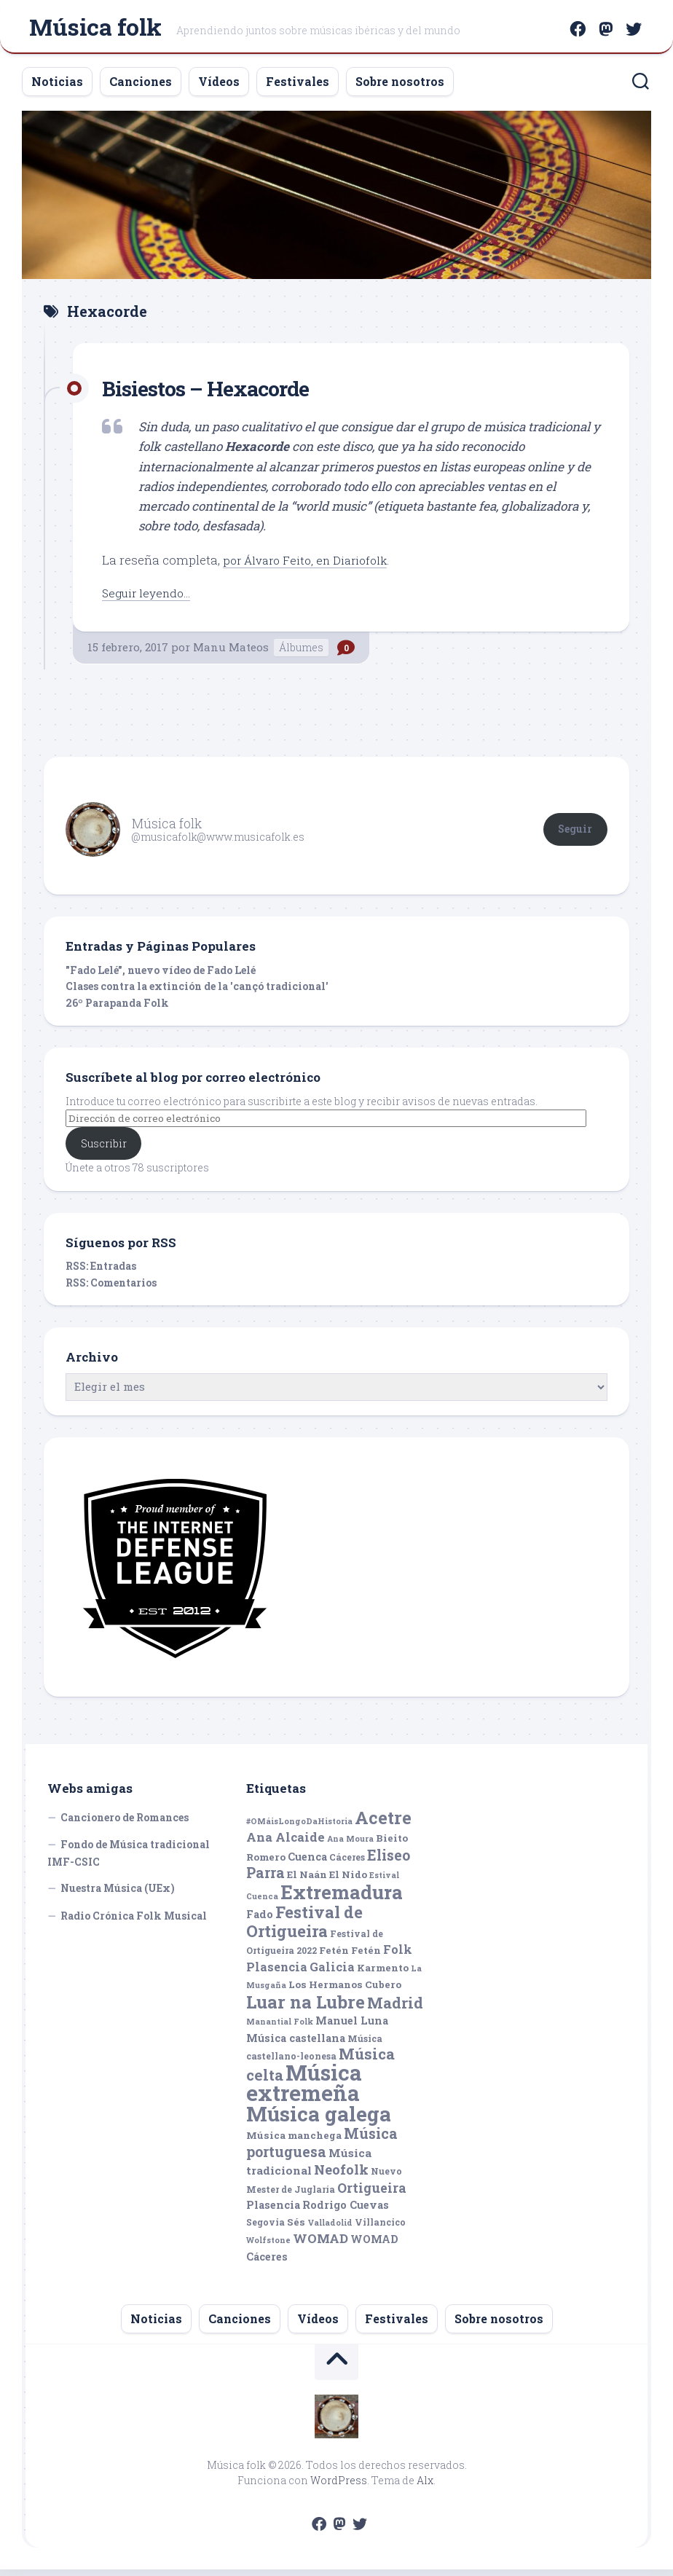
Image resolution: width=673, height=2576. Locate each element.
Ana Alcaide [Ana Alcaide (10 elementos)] (285, 1843)
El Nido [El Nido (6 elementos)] (348, 1881)
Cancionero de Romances (124, 1824)
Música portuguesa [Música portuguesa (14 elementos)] (322, 2149)
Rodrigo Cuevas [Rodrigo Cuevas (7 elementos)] (345, 2211)
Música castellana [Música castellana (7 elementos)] (295, 2044)
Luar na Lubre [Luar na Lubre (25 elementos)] (305, 2008)
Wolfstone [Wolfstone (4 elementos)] (268, 2247)
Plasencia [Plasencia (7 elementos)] (273, 2211)
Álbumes (301, 653)
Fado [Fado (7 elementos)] (259, 1921)
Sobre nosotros (399, 87)
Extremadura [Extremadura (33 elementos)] (341, 1898)
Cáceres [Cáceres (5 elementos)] (347, 1863)
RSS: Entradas (101, 1272)
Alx (425, 2487)
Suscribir (104, 1149)
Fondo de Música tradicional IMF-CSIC (128, 1859)
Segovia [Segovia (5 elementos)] (265, 2228)
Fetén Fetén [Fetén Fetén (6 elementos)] (350, 1956)
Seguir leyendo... (150, 598)
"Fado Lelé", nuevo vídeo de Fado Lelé (161, 976)
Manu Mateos (231, 652)
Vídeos (219, 87)
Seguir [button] (575, 835)
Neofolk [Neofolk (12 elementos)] (341, 2176)
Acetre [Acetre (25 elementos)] (383, 1824)
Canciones (140, 87)
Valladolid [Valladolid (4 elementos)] (330, 2229)
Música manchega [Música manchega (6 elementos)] (294, 2141)
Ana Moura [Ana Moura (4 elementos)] (350, 1845)
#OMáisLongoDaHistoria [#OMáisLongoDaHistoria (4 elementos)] (299, 1828)
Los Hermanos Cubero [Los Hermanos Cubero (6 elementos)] (344, 1991)
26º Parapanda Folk (117, 1009)
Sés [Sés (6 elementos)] (296, 2228)
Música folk (95, 29)
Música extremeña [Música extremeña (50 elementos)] (304, 2089)
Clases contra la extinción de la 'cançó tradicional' (197, 993)
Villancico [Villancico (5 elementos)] (380, 2228)
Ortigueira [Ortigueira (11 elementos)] (371, 2194)
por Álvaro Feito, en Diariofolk (310, 566)
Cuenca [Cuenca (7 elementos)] (307, 1863)
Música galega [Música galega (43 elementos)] (318, 2120)
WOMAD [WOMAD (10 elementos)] (320, 2245)
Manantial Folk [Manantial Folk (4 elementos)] (279, 2028)
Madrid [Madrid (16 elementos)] (395, 2009)
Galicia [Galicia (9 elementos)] (332, 1973)
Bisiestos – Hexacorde (220, 393)
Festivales (297, 87)
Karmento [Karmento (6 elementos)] (383, 1974)
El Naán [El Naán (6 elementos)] (307, 1881)
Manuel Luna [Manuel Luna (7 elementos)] (351, 2027)
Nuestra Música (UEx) (117, 1894)
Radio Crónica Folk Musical (133, 1922)
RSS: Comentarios (111, 1289)
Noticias (57, 87)
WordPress (338, 2487)
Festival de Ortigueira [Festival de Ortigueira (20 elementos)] (304, 1928)
